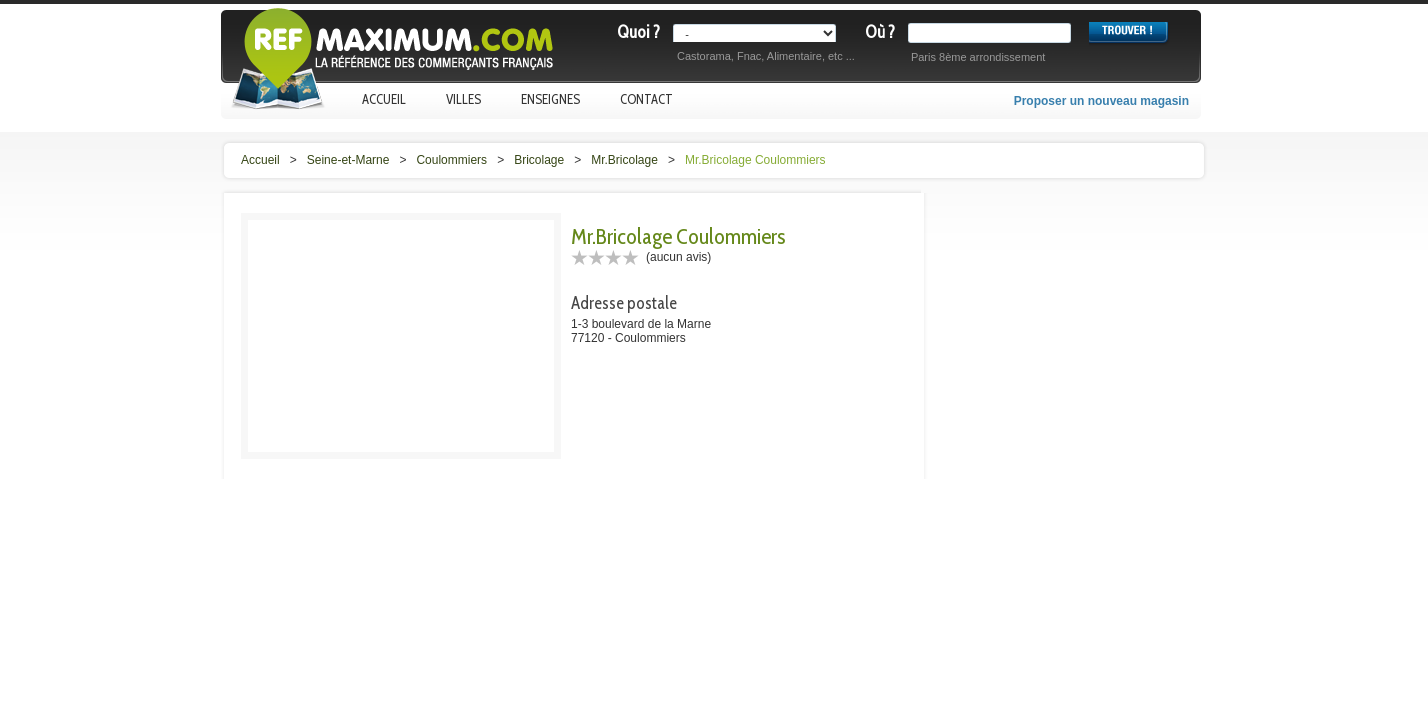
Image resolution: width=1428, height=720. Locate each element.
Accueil (384, 99)
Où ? (880, 32)
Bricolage (539, 160)
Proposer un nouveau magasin (1101, 101)
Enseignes (550, 99)
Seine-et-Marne (348, 160)
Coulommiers (451, 160)
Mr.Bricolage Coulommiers (755, 160)
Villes (463, 99)
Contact (646, 99)
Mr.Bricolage (624, 160)
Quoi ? (638, 32)
